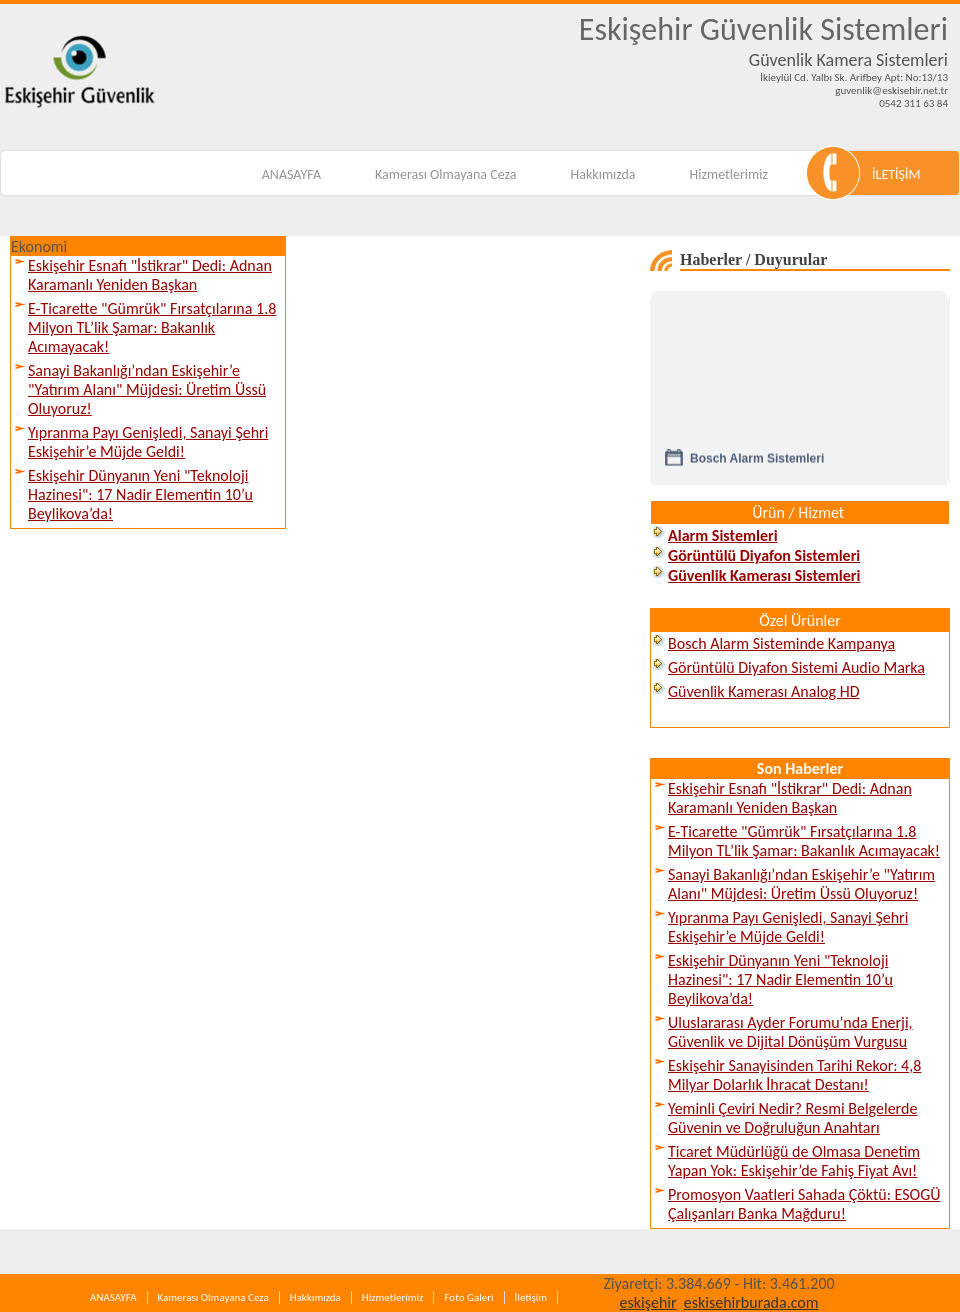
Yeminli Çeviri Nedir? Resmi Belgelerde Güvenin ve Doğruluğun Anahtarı (792, 1118)
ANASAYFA (291, 174)
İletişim (531, 1297)
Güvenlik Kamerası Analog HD (763, 691)
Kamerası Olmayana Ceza (446, 174)
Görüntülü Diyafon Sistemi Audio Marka (796, 667)
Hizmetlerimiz (729, 174)
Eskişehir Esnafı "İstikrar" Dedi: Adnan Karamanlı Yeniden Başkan (150, 275)
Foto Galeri (468, 1297)
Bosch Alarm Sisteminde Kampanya (781, 643)
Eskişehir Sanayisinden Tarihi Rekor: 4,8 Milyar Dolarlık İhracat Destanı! (794, 1075)
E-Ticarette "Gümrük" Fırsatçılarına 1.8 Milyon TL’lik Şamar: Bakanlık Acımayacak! (152, 327)
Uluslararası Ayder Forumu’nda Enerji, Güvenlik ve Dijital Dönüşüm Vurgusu (790, 1032)
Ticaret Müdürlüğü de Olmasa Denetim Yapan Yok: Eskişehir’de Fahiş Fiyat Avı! (794, 1161)
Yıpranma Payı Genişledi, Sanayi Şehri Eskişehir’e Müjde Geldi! (148, 442)
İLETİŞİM (896, 174)
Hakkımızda (603, 174)
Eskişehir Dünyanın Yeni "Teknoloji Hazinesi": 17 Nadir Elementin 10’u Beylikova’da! (140, 494)
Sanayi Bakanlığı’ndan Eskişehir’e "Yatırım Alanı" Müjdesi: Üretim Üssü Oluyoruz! (147, 389)
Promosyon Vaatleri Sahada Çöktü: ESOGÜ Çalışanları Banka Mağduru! (804, 1204)
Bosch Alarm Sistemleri (757, 463)
